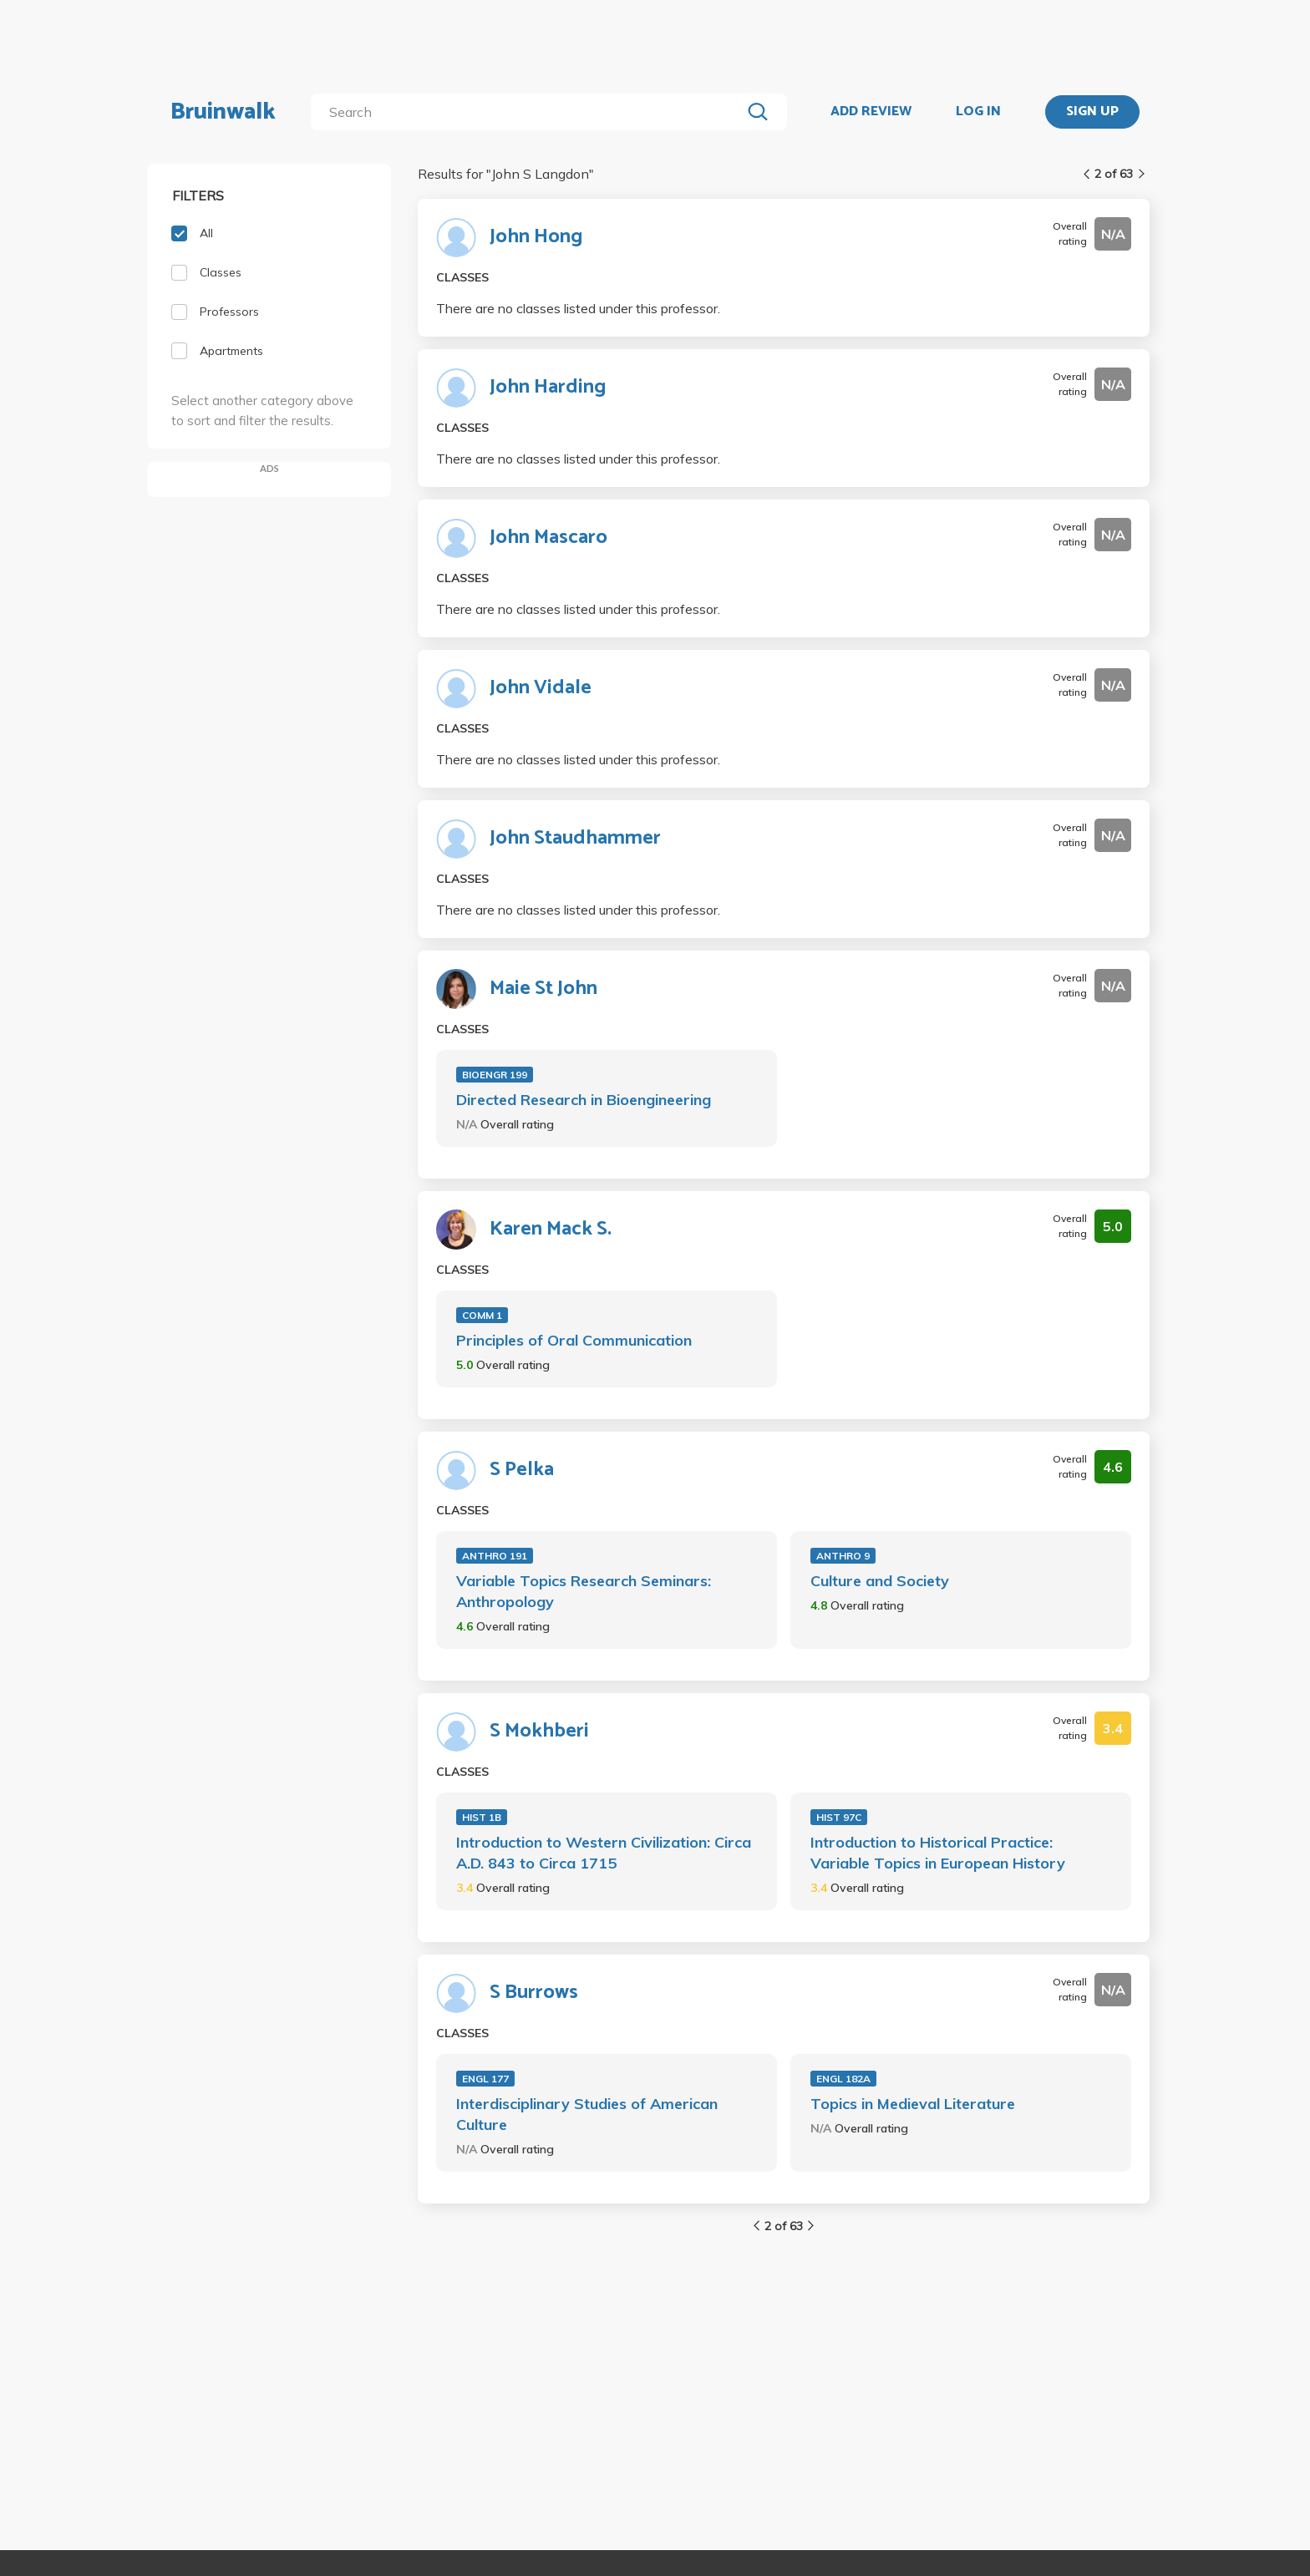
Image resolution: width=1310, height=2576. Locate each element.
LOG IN (978, 112)
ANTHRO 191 (494, 1555)
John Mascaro (548, 538)
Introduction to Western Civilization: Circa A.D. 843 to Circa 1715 (603, 1853)
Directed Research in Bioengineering (583, 1099)
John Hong (536, 237)
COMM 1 (482, 1315)
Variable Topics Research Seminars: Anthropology (583, 1591)
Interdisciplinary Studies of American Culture (587, 2114)
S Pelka (522, 1470)
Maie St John (543, 989)
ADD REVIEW (870, 112)
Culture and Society (879, 1580)
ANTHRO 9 (843, 1555)
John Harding (548, 388)
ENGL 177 (485, 2078)
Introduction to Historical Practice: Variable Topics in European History (937, 1853)
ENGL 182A (843, 2078)
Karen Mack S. (551, 1229)
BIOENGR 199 (494, 1074)
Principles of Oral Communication (574, 1340)
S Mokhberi (539, 1731)
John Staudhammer (575, 839)
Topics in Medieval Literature (912, 2103)
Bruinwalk (223, 112)
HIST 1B (481, 1817)
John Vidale (541, 688)
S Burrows (534, 1993)
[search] (529, 112)
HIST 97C (838, 1817)
